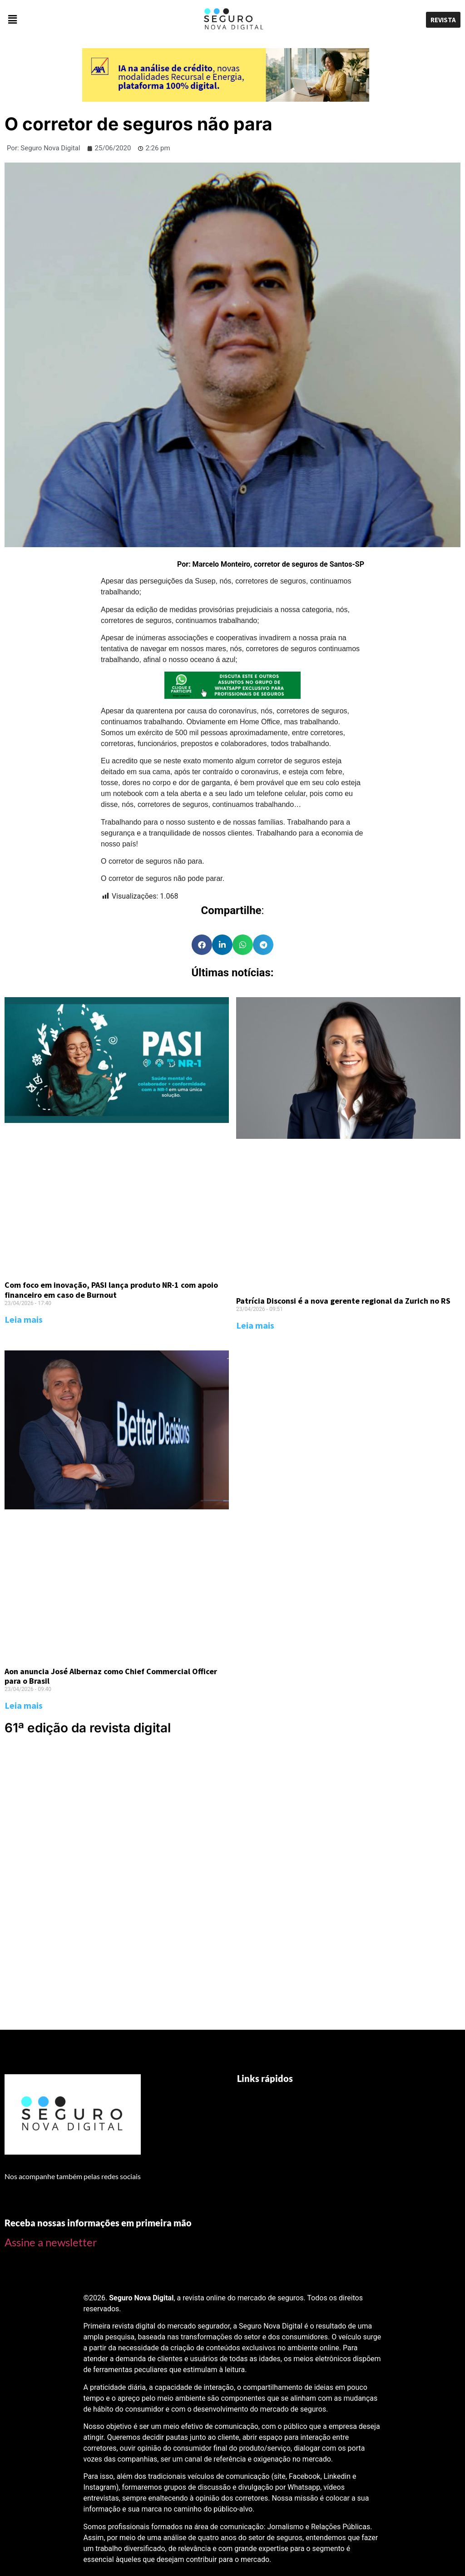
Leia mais (24, 1319)
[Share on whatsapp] (242, 944)
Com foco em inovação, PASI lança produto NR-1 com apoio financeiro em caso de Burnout (111, 1290)
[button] (77, 20)
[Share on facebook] (202, 944)
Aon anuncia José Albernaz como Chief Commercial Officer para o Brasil (111, 1676)
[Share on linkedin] (222, 944)
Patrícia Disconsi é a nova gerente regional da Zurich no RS (343, 1300)
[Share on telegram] (263, 944)
